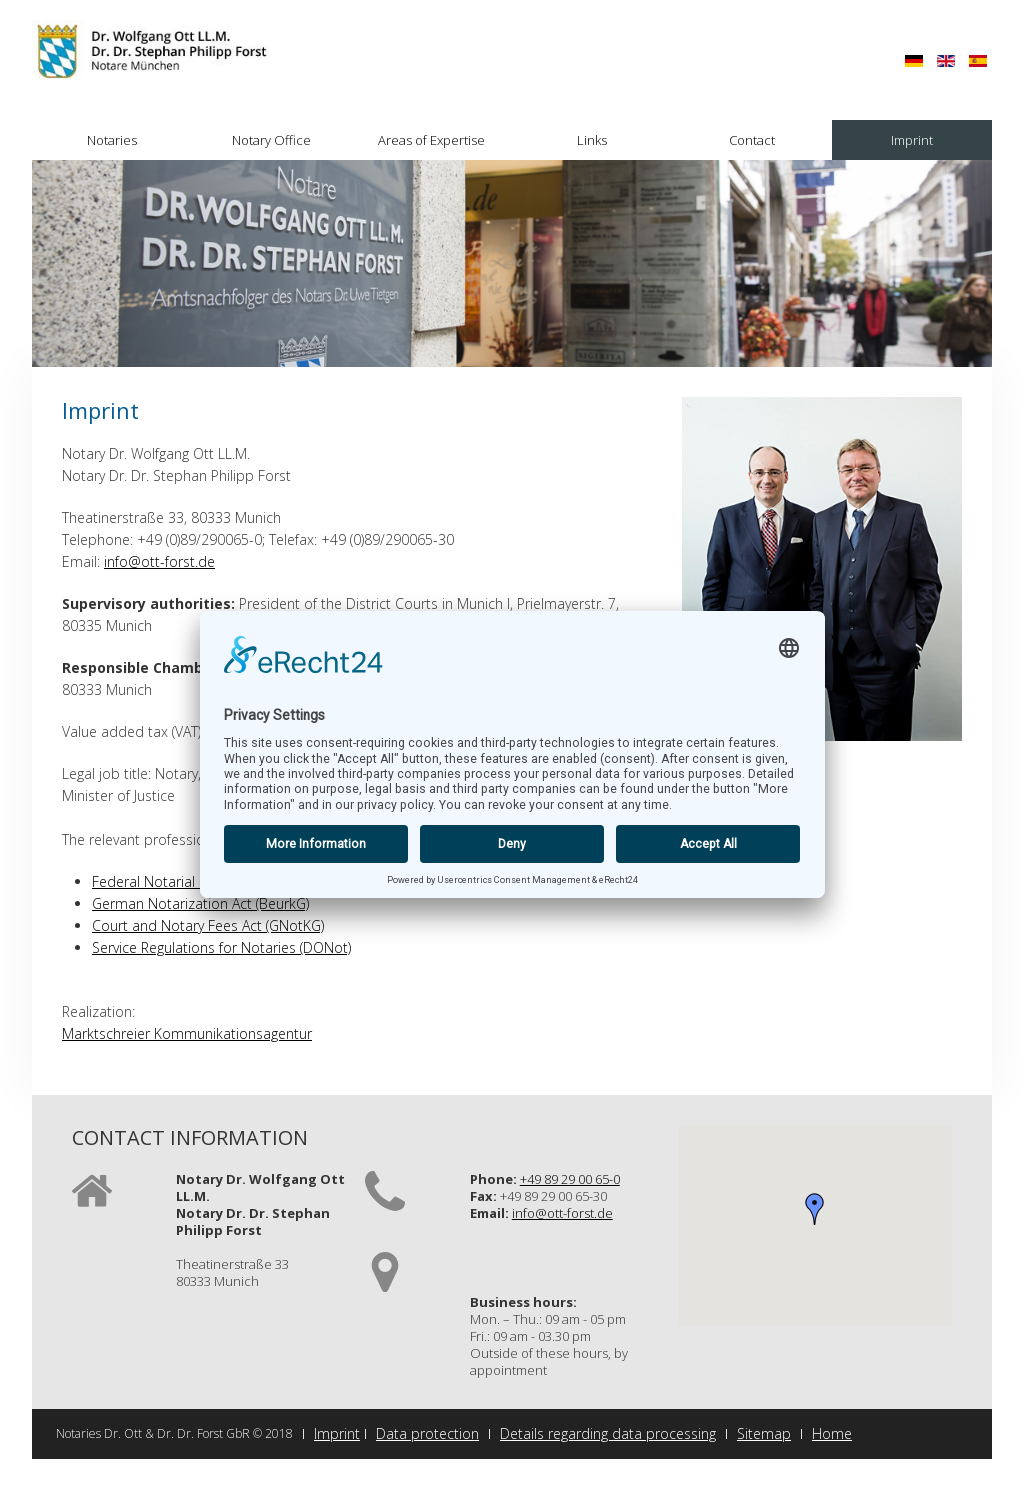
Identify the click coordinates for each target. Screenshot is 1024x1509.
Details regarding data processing (608, 1433)
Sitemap (764, 1433)
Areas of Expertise (431, 140)
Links (592, 140)
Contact (752, 140)
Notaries (112, 140)
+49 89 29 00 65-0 (570, 1179)
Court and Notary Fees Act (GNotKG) (208, 925)
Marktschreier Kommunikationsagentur (187, 1033)
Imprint (912, 140)
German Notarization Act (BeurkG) (200, 903)
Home (832, 1433)
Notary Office (271, 140)
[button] (815, 1209)
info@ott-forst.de (159, 561)
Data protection (427, 1433)
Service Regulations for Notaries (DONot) (221, 947)
